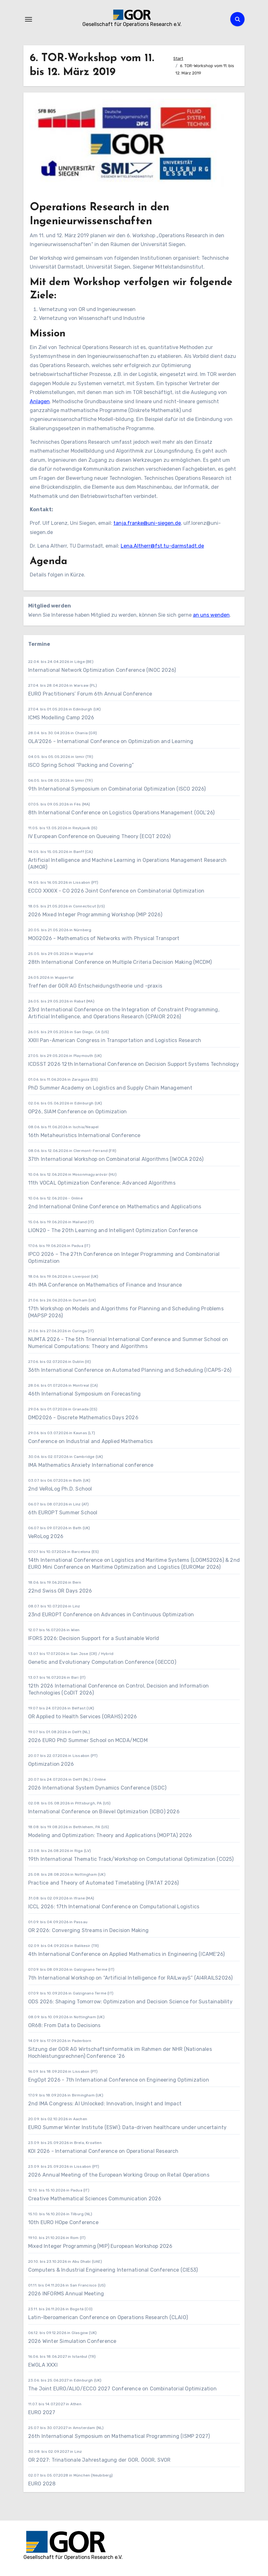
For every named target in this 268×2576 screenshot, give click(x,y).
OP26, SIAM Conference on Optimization (77, 1112)
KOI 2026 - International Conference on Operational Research (103, 2151)
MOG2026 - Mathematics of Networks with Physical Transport (103, 938)
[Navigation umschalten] (28, 19)
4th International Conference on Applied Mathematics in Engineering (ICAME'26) (126, 1954)
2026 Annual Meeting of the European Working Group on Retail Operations (118, 2175)
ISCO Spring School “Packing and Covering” (81, 765)
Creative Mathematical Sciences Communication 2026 (95, 2199)
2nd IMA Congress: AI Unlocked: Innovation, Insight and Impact (105, 2104)
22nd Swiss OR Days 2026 (60, 1591)
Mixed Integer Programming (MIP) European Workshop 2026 (100, 2246)
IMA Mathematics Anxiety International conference (91, 1465)
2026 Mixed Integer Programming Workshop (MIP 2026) (95, 915)
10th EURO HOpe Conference (63, 2222)
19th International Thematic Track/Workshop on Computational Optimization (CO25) (131, 1859)
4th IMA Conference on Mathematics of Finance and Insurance (105, 1285)
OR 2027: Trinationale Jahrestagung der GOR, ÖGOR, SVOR (99, 2460)
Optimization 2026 (51, 1764)
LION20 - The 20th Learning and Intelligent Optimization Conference (113, 1230)
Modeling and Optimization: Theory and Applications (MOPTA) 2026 (110, 1835)
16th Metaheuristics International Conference (84, 1135)
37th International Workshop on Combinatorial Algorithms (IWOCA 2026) (116, 1159)
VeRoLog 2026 (45, 1536)
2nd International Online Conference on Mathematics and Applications (114, 1207)
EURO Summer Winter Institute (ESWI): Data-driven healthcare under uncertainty (127, 2127)
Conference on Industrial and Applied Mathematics (90, 1441)
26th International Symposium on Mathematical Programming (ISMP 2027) (119, 2436)
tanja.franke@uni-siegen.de (147, 523)
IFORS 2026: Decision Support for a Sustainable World (93, 1638)
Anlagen (40, 401)
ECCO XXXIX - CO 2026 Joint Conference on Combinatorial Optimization (116, 891)
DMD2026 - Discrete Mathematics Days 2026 (83, 1418)
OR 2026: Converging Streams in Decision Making (88, 1930)
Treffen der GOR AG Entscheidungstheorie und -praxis (95, 986)
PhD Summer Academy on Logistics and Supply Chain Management (110, 1088)
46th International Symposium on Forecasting (84, 1394)
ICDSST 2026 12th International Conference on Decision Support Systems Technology (133, 1064)
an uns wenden (211, 615)
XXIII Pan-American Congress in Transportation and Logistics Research (114, 1040)
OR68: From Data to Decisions (64, 2025)
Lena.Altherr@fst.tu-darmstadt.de (162, 546)
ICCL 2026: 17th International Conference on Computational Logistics (113, 1907)
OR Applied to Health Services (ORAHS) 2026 (82, 1717)
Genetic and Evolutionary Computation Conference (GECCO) (102, 1662)
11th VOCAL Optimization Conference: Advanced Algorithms (101, 1183)
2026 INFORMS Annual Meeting (66, 2294)
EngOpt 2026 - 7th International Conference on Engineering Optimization (118, 2080)
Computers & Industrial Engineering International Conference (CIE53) (113, 2270)
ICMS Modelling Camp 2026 (61, 718)
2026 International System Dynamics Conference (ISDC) (97, 1788)
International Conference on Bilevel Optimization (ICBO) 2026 (104, 1812)
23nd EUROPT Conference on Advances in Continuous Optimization (111, 1615)
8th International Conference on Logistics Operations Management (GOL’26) (121, 813)
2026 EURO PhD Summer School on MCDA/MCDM (88, 1740)
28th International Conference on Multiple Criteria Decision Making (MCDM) (120, 962)
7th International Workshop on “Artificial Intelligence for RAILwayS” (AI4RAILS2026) (130, 1978)
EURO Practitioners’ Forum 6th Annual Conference (90, 694)
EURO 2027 (42, 2412)
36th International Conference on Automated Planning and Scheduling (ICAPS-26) (129, 1370)
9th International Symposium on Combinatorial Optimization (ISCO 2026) (117, 789)
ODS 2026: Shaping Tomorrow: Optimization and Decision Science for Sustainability (130, 2002)
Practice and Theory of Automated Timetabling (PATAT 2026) (103, 1883)
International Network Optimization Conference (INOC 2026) (102, 670)
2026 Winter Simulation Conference (72, 2341)
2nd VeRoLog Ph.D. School (60, 1489)
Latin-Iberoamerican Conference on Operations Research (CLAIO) (108, 2317)
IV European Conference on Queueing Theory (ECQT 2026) (99, 836)
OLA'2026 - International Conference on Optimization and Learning (111, 741)
